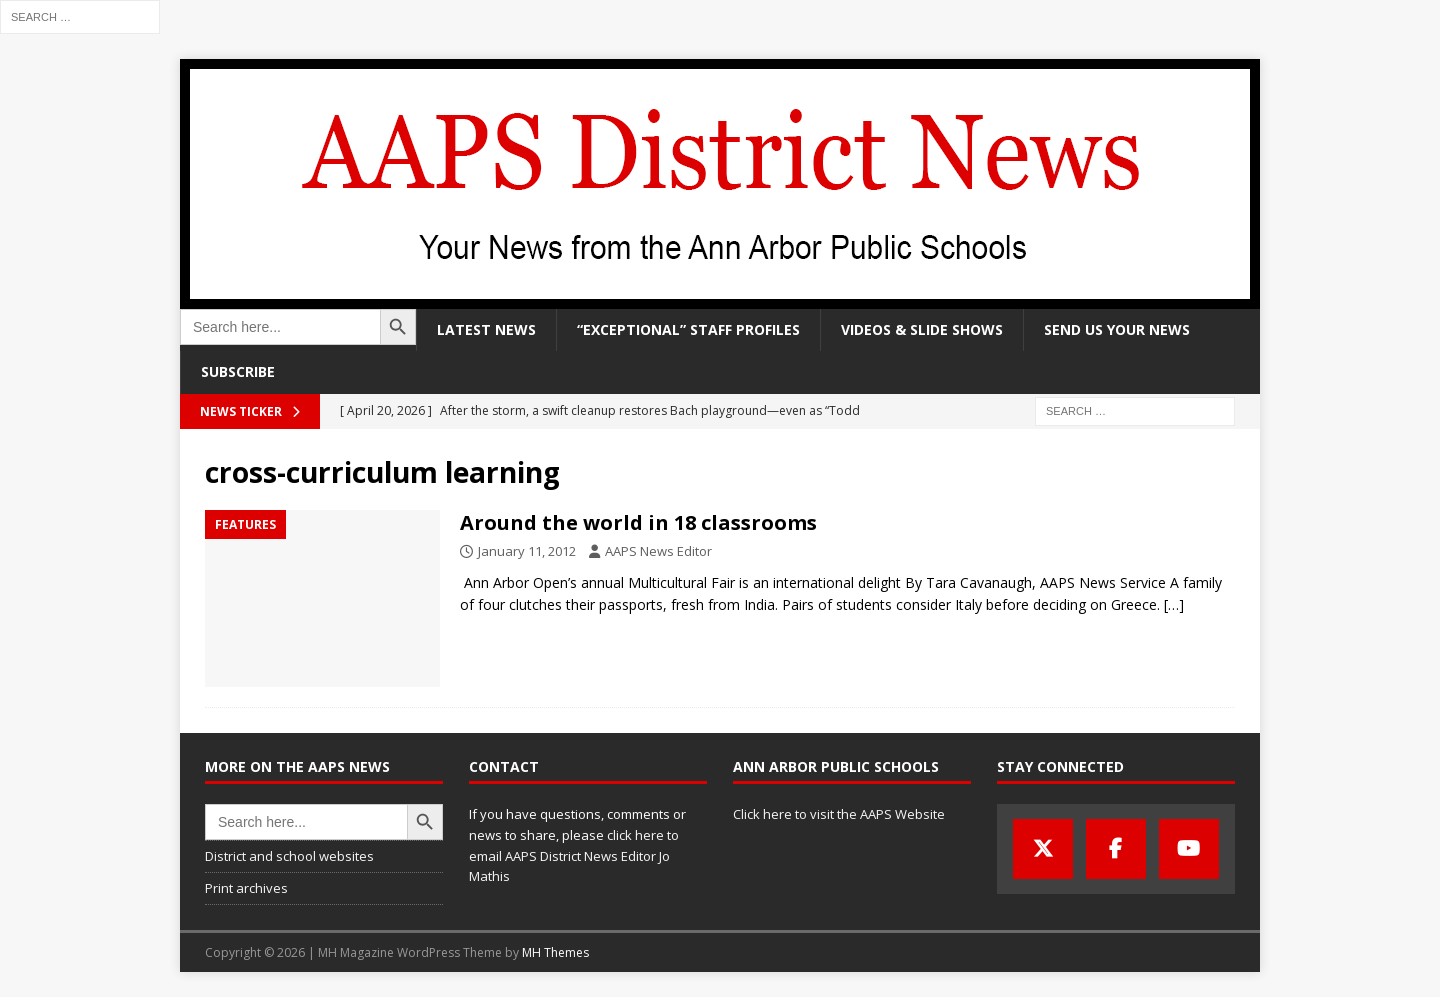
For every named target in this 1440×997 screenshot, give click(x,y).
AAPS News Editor (658, 551)
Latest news (486, 329)
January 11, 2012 (527, 551)
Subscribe (238, 371)
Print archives (246, 888)
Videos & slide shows (922, 329)
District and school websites (289, 856)
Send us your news (1117, 329)
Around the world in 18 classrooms (638, 522)
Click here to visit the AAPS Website (839, 814)
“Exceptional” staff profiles (688, 329)
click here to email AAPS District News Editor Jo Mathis (574, 856)
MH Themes (555, 952)
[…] (1174, 604)
